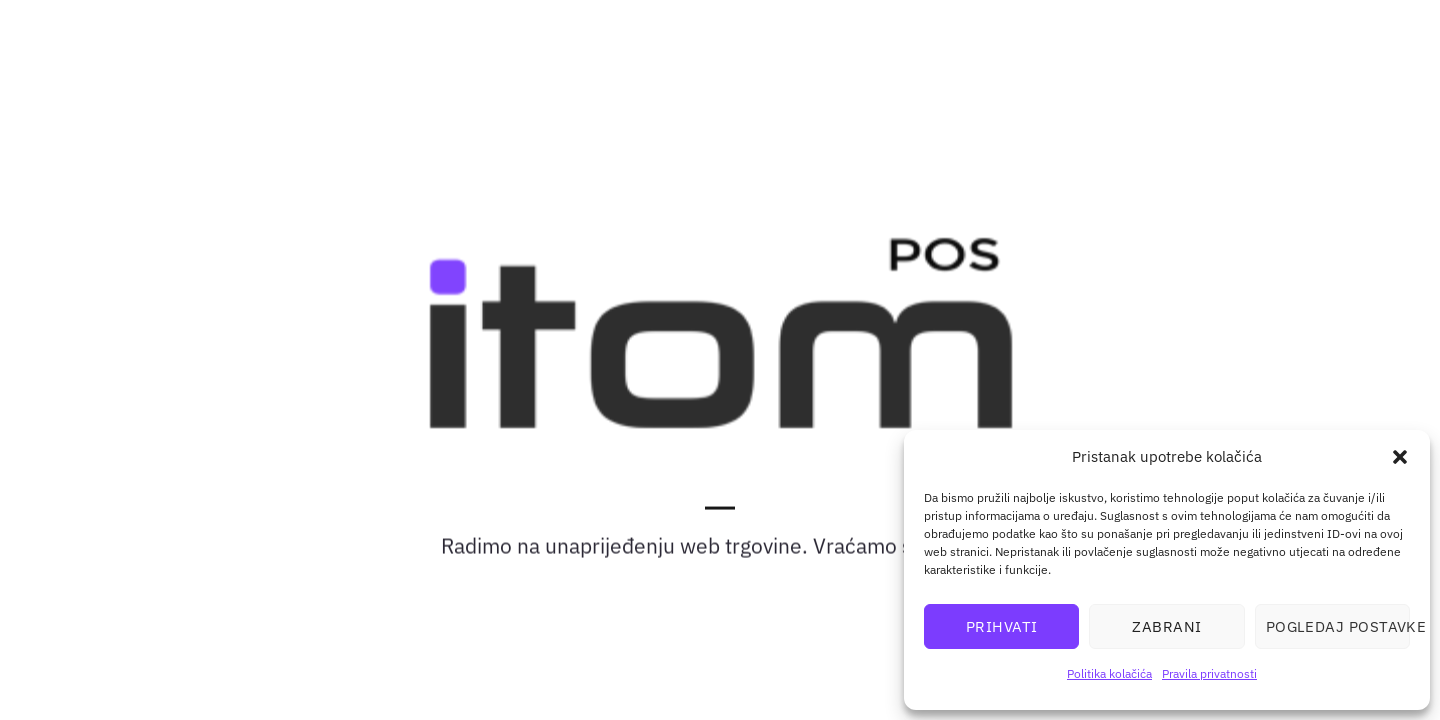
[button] (1400, 457)
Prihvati (1002, 626)
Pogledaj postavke (1338, 626)
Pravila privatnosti (1209, 673)
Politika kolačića (1109, 673)
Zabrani (1166, 626)
